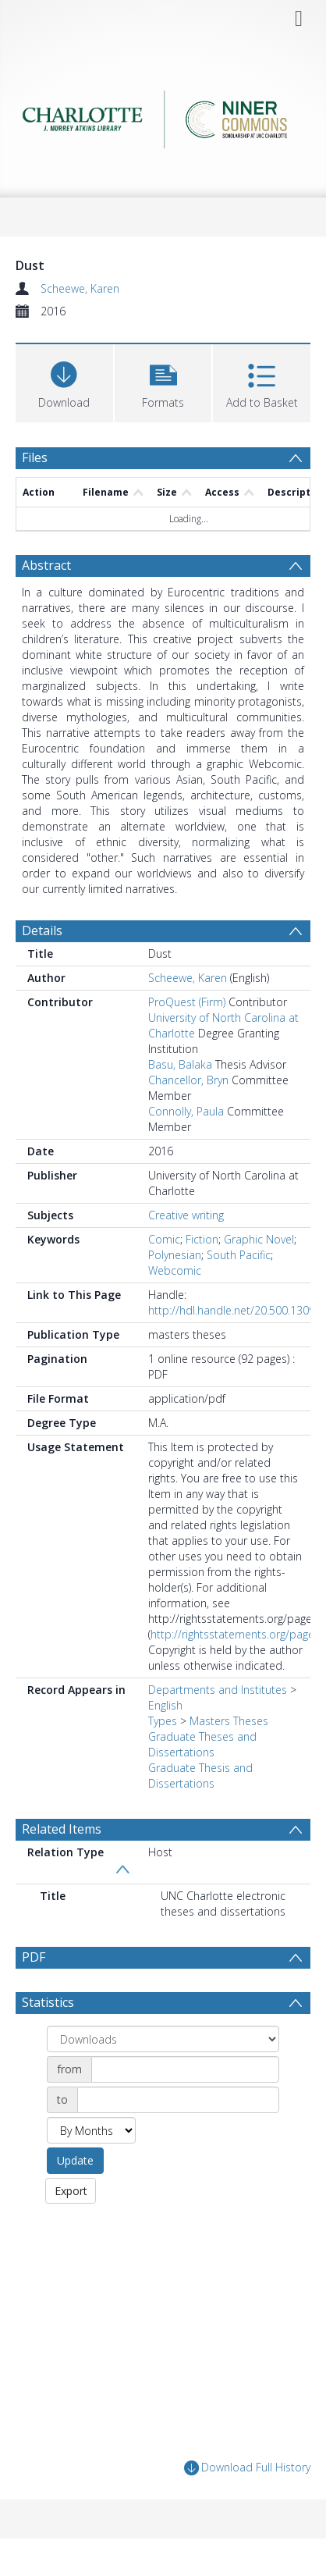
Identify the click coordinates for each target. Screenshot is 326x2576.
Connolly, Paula (186, 1111)
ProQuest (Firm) (186, 1001)
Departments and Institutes (217, 1689)
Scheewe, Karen (80, 288)
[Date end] (178, 2100)
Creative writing (186, 1215)
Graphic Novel (259, 1239)
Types (162, 1720)
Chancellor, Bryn (188, 1080)
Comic (164, 1239)
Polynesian (174, 1254)
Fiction (202, 1239)
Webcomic (174, 1270)
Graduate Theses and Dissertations (202, 1744)
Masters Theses (229, 1720)
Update (75, 2160)
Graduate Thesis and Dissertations (200, 1775)
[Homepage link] (163, 119)
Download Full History (247, 2468)
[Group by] (163, 2039)
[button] (163, 381)
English (165, 1705)
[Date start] (185, 2069)
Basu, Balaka (180, 1064)
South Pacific (239, 1254)
